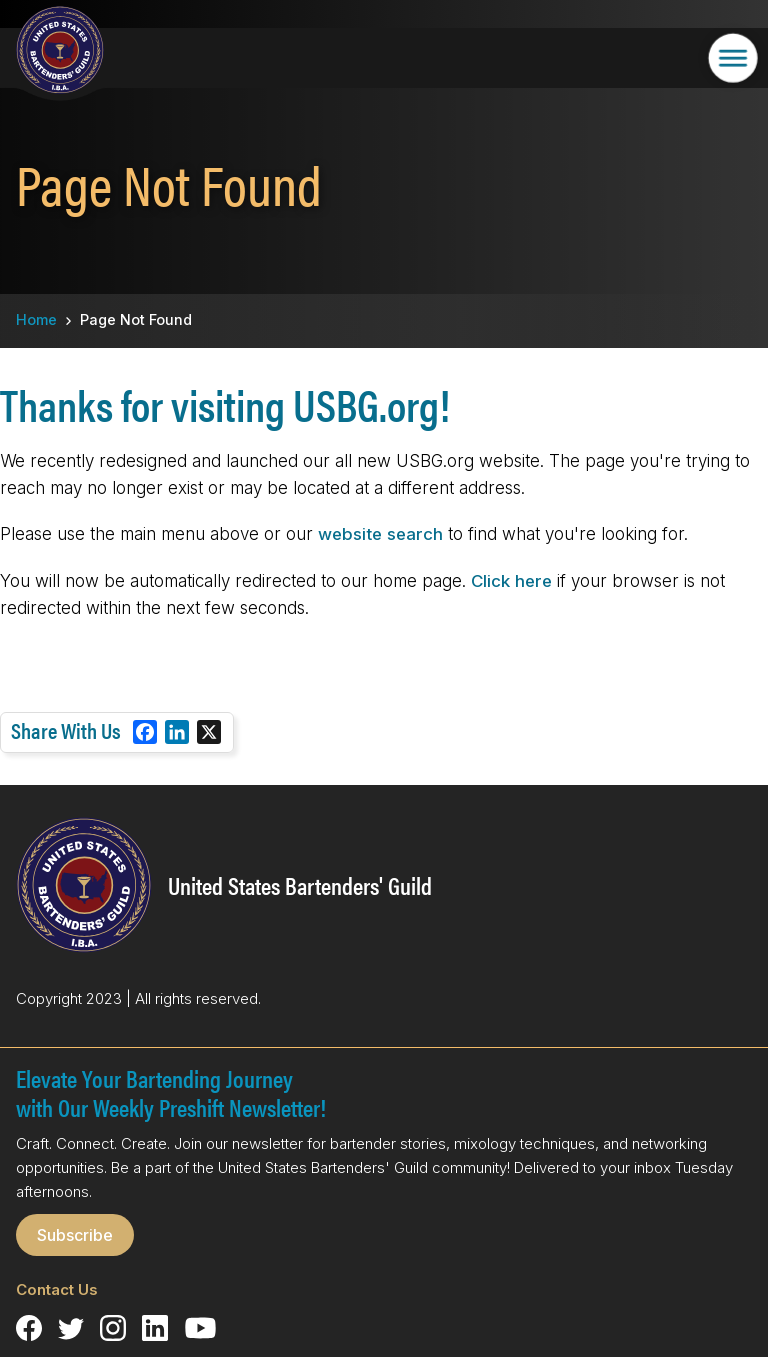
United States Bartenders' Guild (300, 885)
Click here (511, 581)
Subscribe (75, 1235)
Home (36, 319)
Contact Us (57, 1289)
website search (380, 534)
